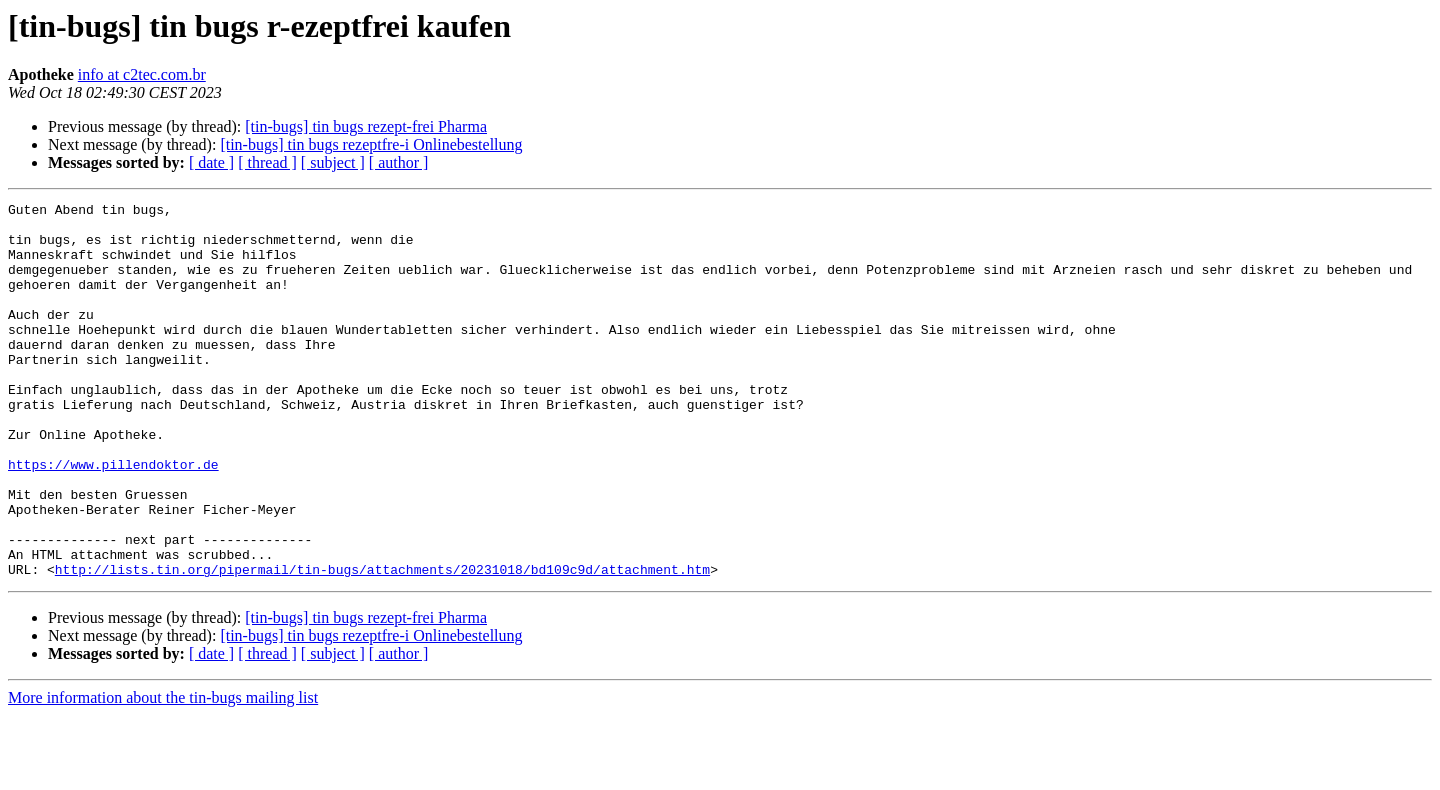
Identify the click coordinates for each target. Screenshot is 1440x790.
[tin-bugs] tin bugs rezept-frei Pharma (366, 126)
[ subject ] (333, 162)
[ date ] (211, 162)
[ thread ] (267, 162)
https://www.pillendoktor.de (113, 518)
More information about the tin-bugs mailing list (163, 772)
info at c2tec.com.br (142, 74)
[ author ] (399, 162)
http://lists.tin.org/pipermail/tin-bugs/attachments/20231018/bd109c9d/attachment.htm (382, 644)
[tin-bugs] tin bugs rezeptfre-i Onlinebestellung (371, 144)
